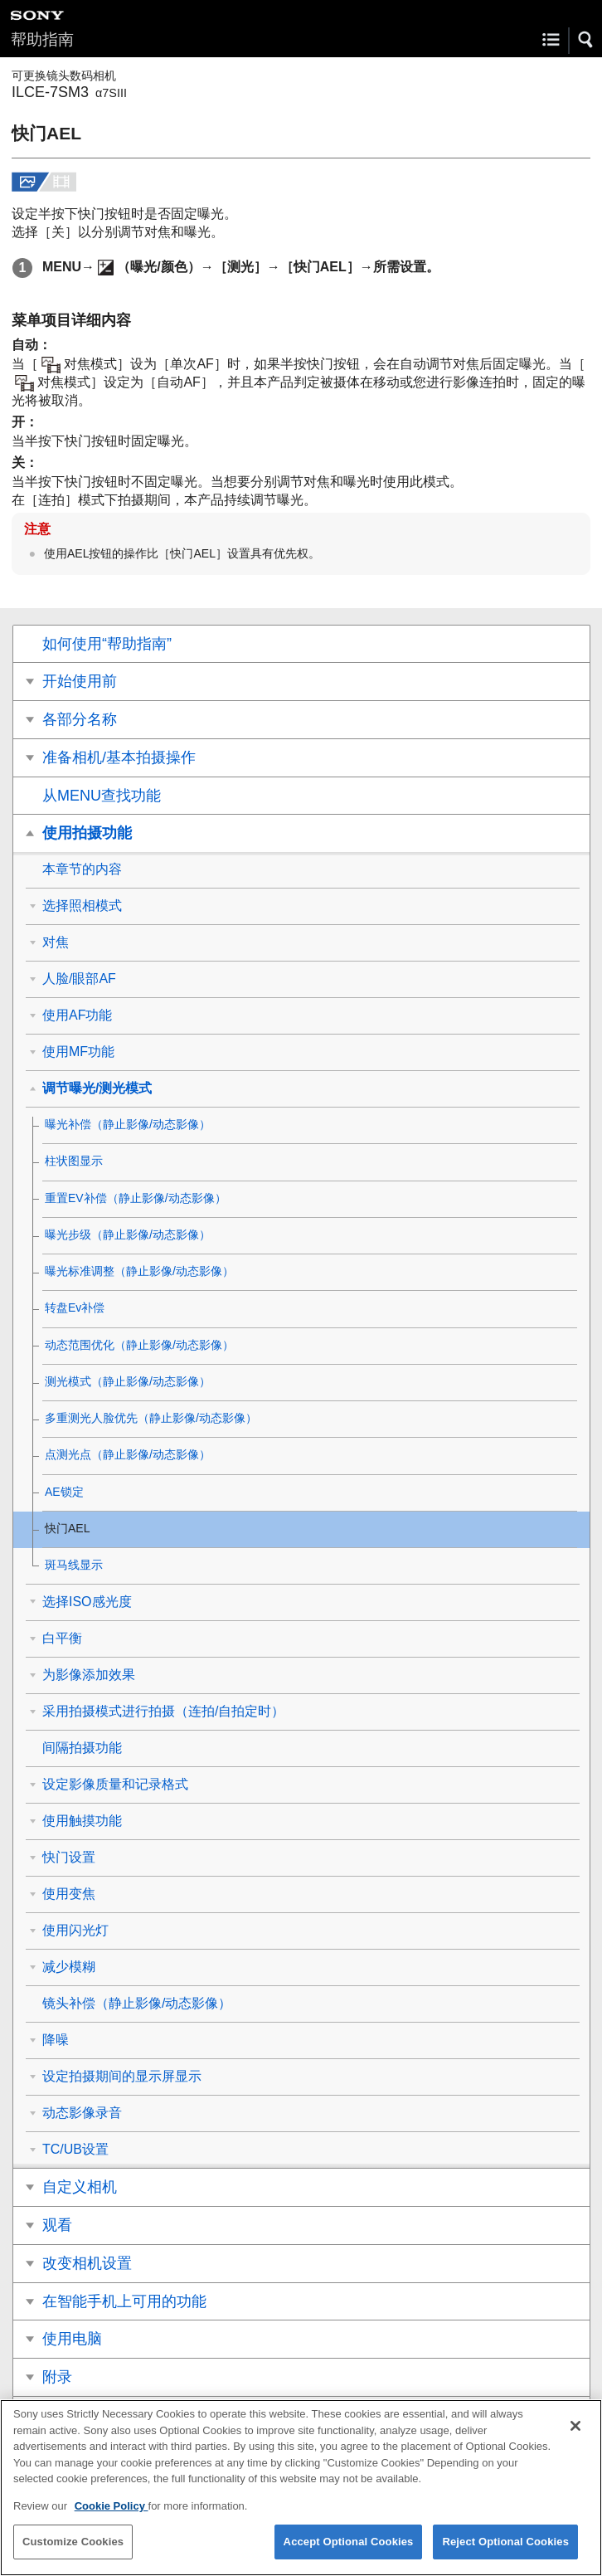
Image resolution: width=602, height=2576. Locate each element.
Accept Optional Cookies (349, 2555)
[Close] (575, 2439)
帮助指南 (42, 39)
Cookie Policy (111, 2518)
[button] (586, 39)
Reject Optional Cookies (505, 2555)
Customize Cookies (73, 2555)
